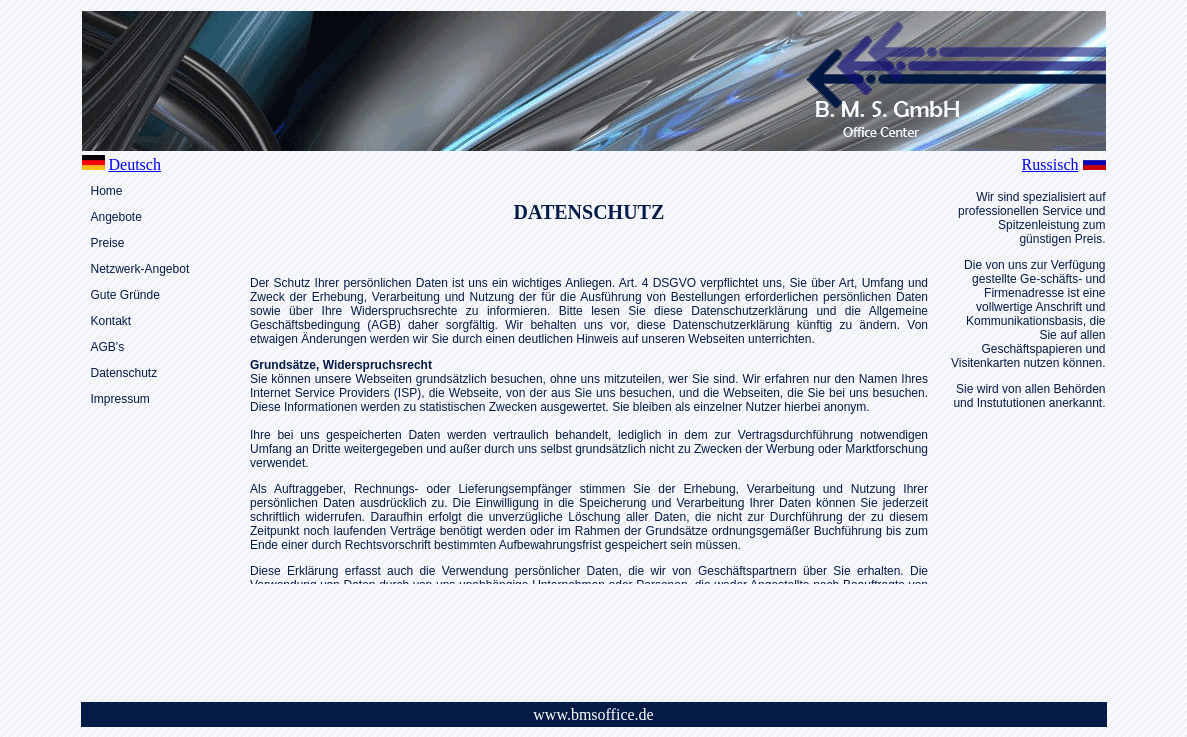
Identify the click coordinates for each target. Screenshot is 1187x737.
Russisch (1050, 164)
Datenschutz (124, 373)
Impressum (120, 399)
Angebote (116, 217)
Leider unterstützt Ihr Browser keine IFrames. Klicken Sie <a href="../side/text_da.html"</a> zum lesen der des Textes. (589, 424)
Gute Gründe (125, 295)
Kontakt (111, 321)
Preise (108, 243)
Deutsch (135, 164)
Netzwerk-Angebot (140, 269)
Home (107, 191)
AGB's (108, 347)
